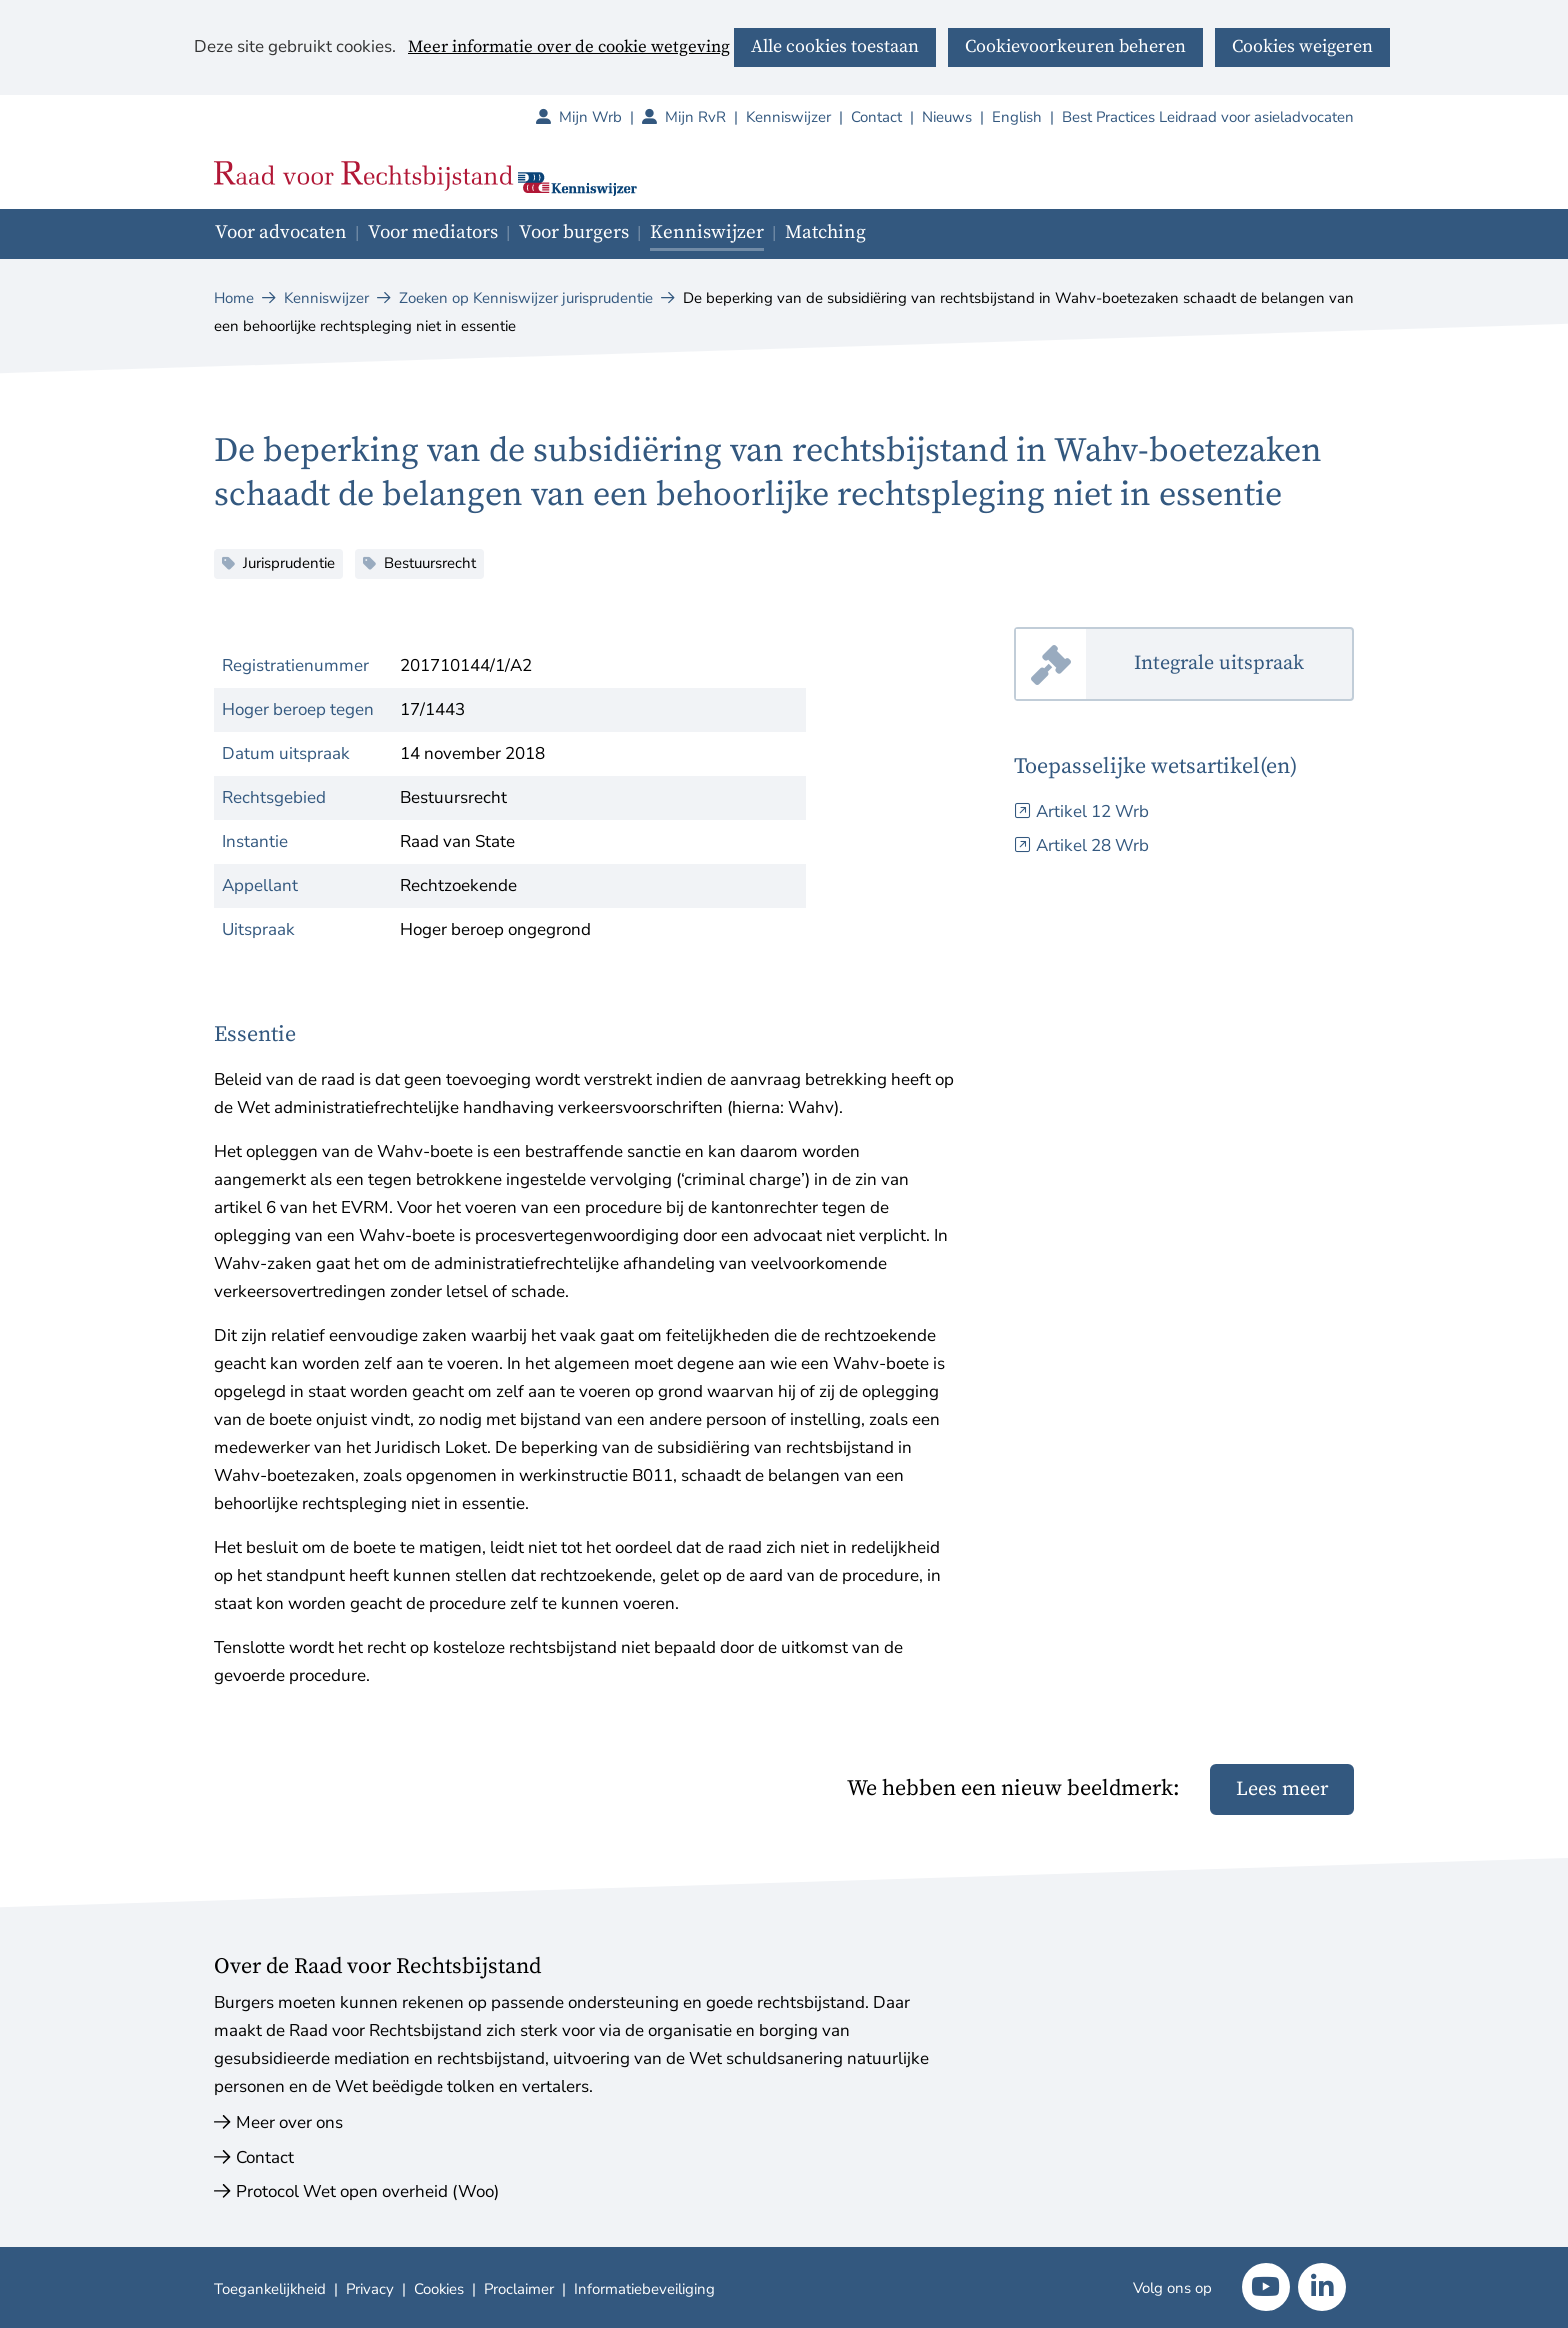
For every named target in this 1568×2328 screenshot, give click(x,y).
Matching (825, 232)
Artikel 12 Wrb (1092, 811)
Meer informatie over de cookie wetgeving (569, 48)
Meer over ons (289, 2122)
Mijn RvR (705, 117)
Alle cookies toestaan (835, 46)
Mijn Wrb (600, 117)
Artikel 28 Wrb (1092, 845)
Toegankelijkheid (270, 2289)
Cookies (439, 2289)
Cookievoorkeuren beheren (1075, 46)
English (1017, 117)
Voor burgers (574, 232)
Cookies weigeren (1302, 46)
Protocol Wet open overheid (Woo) (367, 2191)
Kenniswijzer (788, 117)
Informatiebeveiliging (644, 2289)
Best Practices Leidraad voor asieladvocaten (1208, 117)
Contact (876, 117)
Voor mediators (433, 232)
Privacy (370, 2289)
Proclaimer (519, 2289)
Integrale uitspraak (1244, 664)
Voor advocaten (281, 232)
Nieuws (947, 117)
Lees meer (1282, 1789)
